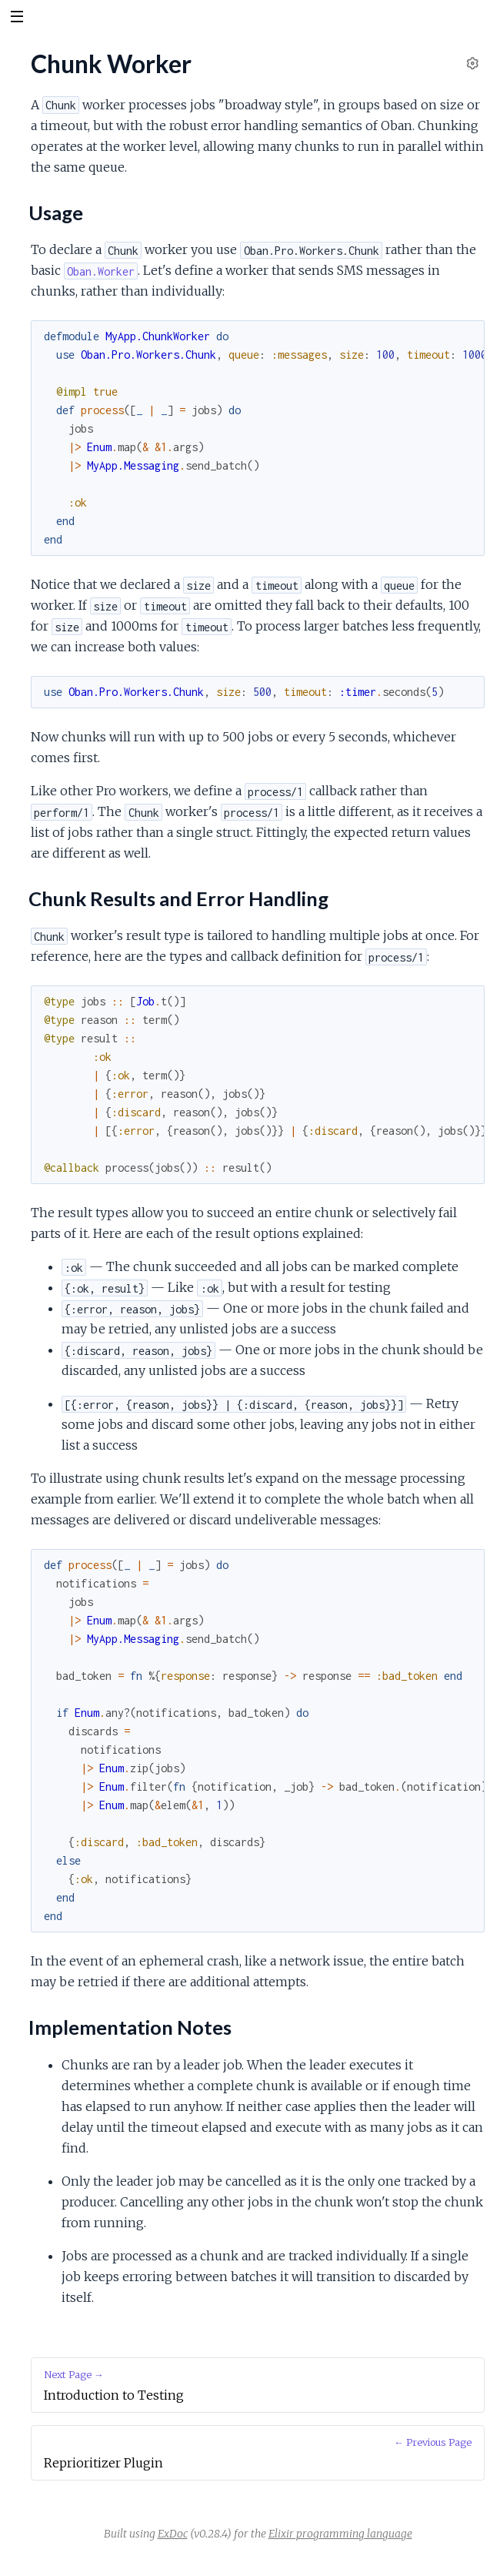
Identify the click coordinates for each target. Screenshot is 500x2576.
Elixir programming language (340, 2534)
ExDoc (173, 2534)
